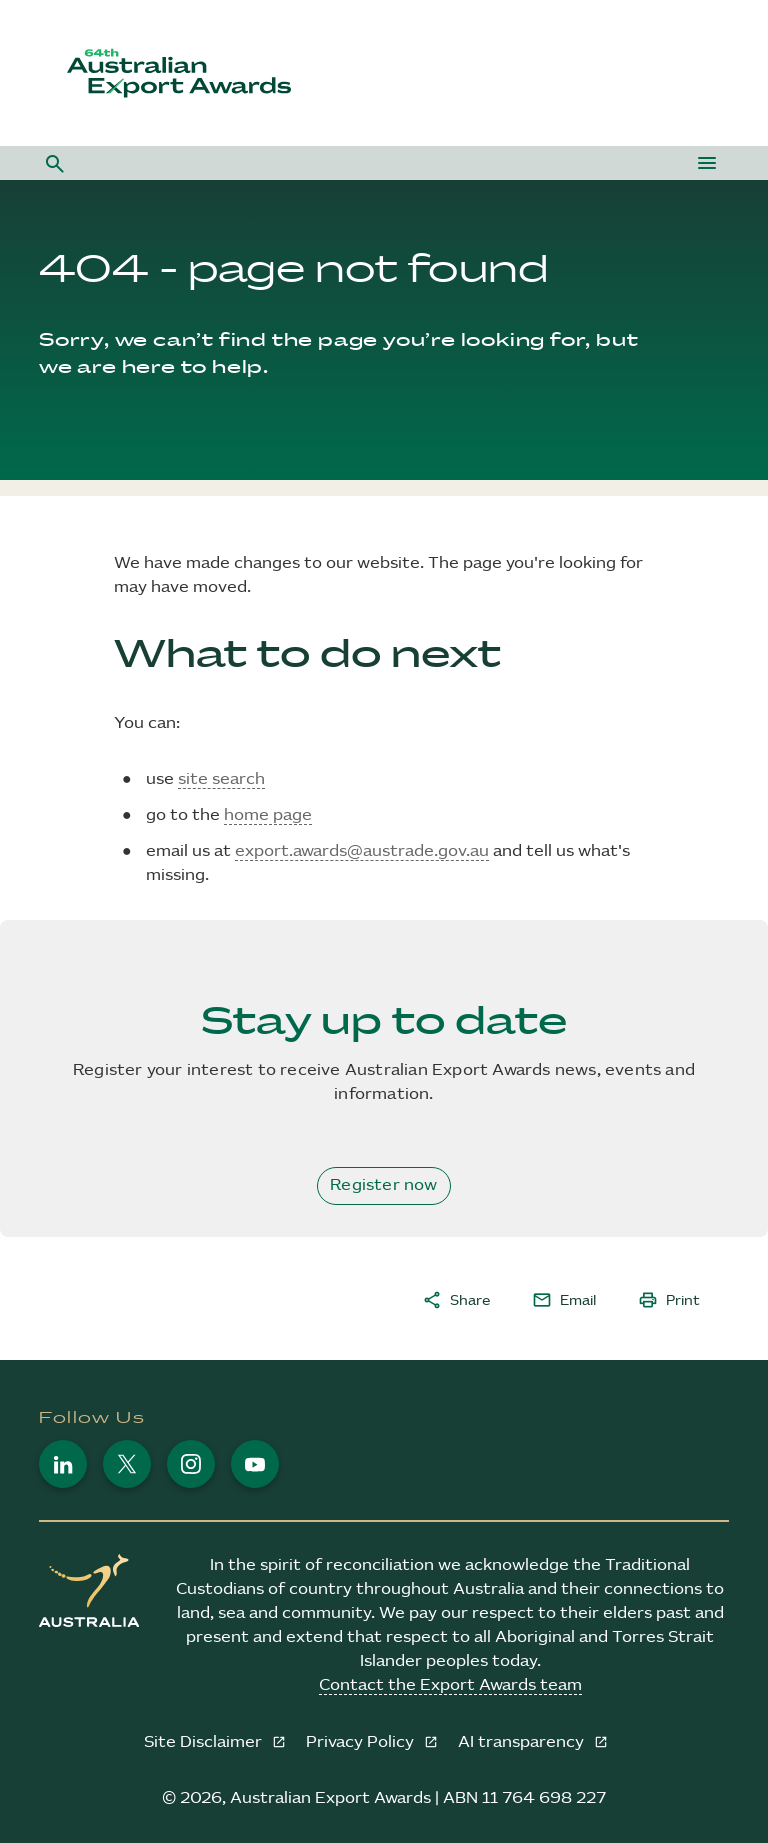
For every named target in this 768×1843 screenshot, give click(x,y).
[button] (55, 163)
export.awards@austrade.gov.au (362, 851)
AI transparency (523, 1742)
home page (268, 815)
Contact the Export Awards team (450, 1685)
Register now (383, 1185)
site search (221, 779)
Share (456, 1300)
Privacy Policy (362, 1742)
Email (564, 1300)
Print (669, 1300)
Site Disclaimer (205, 1742)
